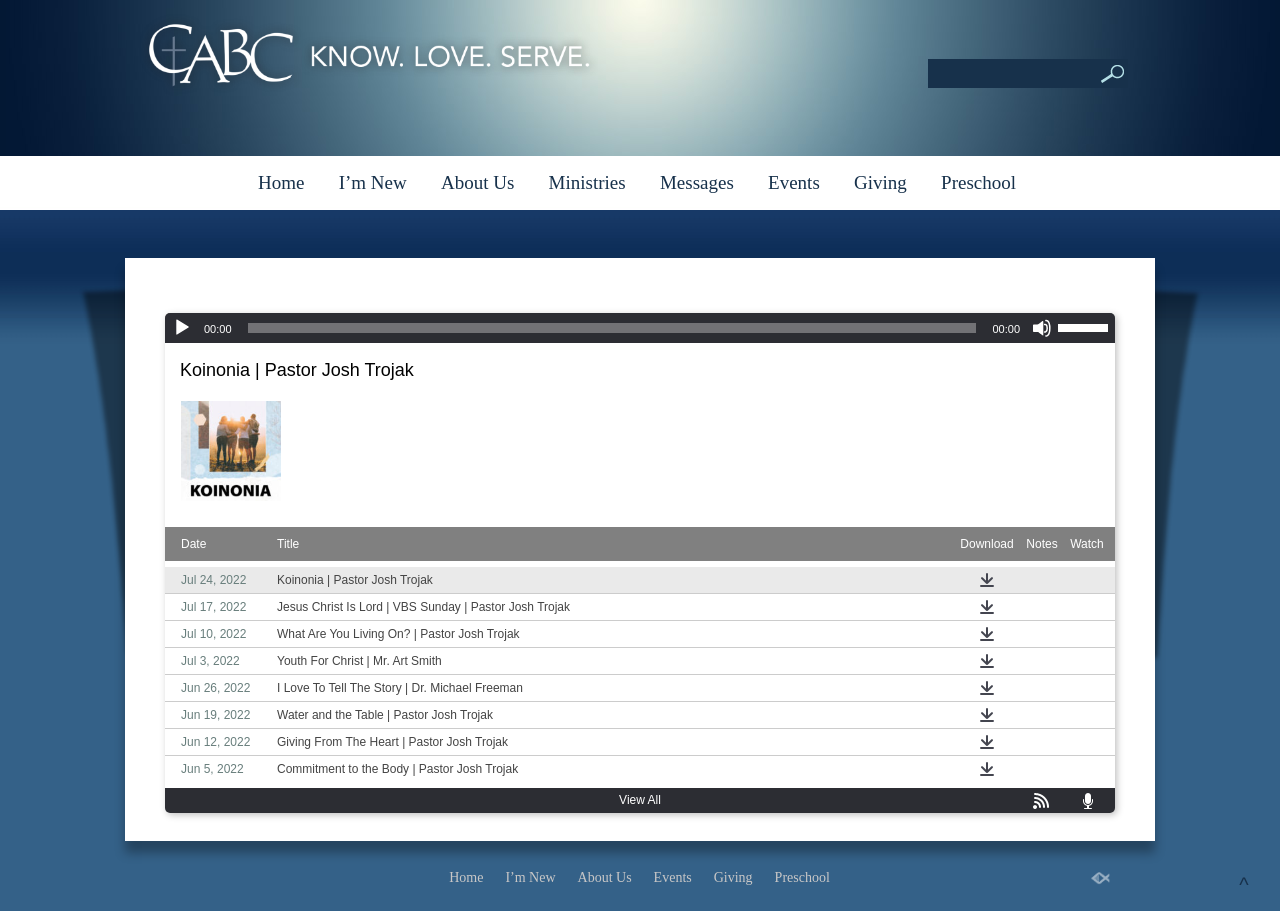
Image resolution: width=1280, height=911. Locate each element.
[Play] (182, 328)
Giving (880, 182)
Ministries (587, 182)
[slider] (612, 328)
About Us (477, 182)
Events (794, 182)
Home (281, 182)
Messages (697, 182)
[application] (640, 328)
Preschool (978, 182)
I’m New (373, 182)
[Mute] (1042, 328)
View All (640, 800)
